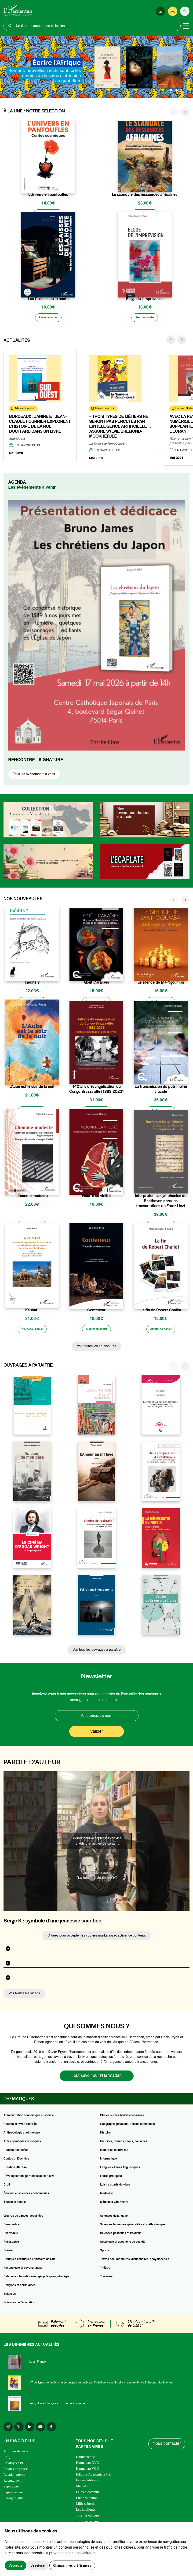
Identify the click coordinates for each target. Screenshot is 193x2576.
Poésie (8, 2259)
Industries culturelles (114, 2158)
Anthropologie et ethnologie (22, 2141)
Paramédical (12, 2233)
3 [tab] (176, 90)
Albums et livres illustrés (20, 2132)
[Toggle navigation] (185, 26)
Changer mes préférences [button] (72, 2565)
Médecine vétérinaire (114, 2210)
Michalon (82, 2494)
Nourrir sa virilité (96, 1200)
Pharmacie (11, 2241)
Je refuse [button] (38, 2565)
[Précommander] (145, 214)
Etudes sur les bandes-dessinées (122, 2124)
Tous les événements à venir (34, 777)
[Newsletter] (160, 11)
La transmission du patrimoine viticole (161, 1093)
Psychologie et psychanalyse (23, 2276)
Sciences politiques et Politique (121, 2241)
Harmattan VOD (87, 2477)
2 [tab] (171, 90)
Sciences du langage (114, 2224)
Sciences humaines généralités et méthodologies (133, 2233)
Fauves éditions (87, 2489)
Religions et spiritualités (20, 2293)
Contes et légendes (16, 2167)
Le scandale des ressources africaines (144, 194)
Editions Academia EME (93, 2483)
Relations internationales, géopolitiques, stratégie (36, 2285)
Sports (104, 2259)
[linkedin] (29, 2435)
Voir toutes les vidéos (24, 2002)
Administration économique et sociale (29, 2124)
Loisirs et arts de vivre (115, 2193)
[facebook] (51, 2435)
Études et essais (15, 2210)
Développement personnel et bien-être (29, 2184)
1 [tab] (165, 90)
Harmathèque (85, 2465)
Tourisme (106, 2285)
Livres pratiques (111, 2184)
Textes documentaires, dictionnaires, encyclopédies (134, 2267)
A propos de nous (16, 2459)
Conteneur (96, 1315)
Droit (7, 2193)
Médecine (106, 2202)
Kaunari (31, 1315)
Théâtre (105, 2276)
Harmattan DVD (87, 2471)
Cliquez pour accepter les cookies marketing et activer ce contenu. (96, 1849)
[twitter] (19, 2435)
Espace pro (11, 2495)
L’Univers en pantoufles (48, 194)
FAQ (7, 2465)
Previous (171, 342)
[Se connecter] (172, 11)
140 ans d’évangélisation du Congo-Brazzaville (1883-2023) (96, 1093)
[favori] (72, 186)
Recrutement (13, 2489)
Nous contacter (167, 2452)
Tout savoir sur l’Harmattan (97, 2084)
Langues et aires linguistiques (120, 2176)
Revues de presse (16, 2477)
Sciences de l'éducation (19, 2311)
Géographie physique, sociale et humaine (127, 2132)
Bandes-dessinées (16, 2158)
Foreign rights (13, 2506)
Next (182, 342)
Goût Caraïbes (96, 985)
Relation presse (14, 2483)
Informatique (108, 2167)
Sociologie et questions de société (123, 2250)
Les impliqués (86, 2518)
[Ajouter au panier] (48, 214)
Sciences (10, 2302)
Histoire (105, 2141)
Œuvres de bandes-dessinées (23, 2224)
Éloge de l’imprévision (145, 299)
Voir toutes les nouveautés (96, 1355)
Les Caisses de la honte (48, 299)
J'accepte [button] (15, 2565)
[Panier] (184, 11)
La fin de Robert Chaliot (160, 1315)
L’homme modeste (32, 1200)
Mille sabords (85, 2512)
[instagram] (8, 2435)
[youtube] (40, 2435)
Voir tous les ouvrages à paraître (97, 1658)
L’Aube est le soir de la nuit (32, 1090)
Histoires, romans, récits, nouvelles (123, 2150)
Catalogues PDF (15, 2471)
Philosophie (11, 2250)
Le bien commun (88, 2500)
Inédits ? (32, 985)
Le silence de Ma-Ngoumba (161, 985)
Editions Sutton (87, 2506)
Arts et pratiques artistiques (22, 2150)
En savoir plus (24, 448)
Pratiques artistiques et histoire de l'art (29, 2267)
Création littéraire (15, 2176)
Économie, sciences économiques (26, 2202)
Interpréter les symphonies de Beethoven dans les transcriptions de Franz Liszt (160, 1205)
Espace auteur (13, 2500)
